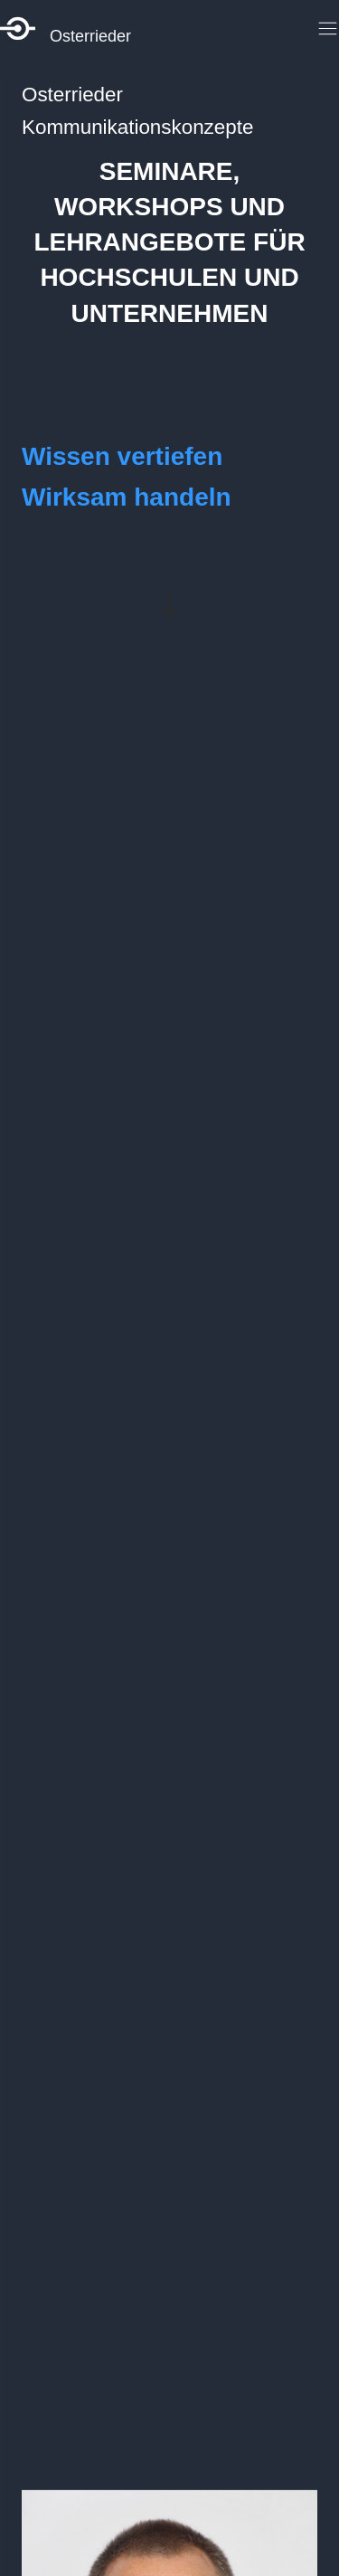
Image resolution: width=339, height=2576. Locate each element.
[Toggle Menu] (324, 28)
